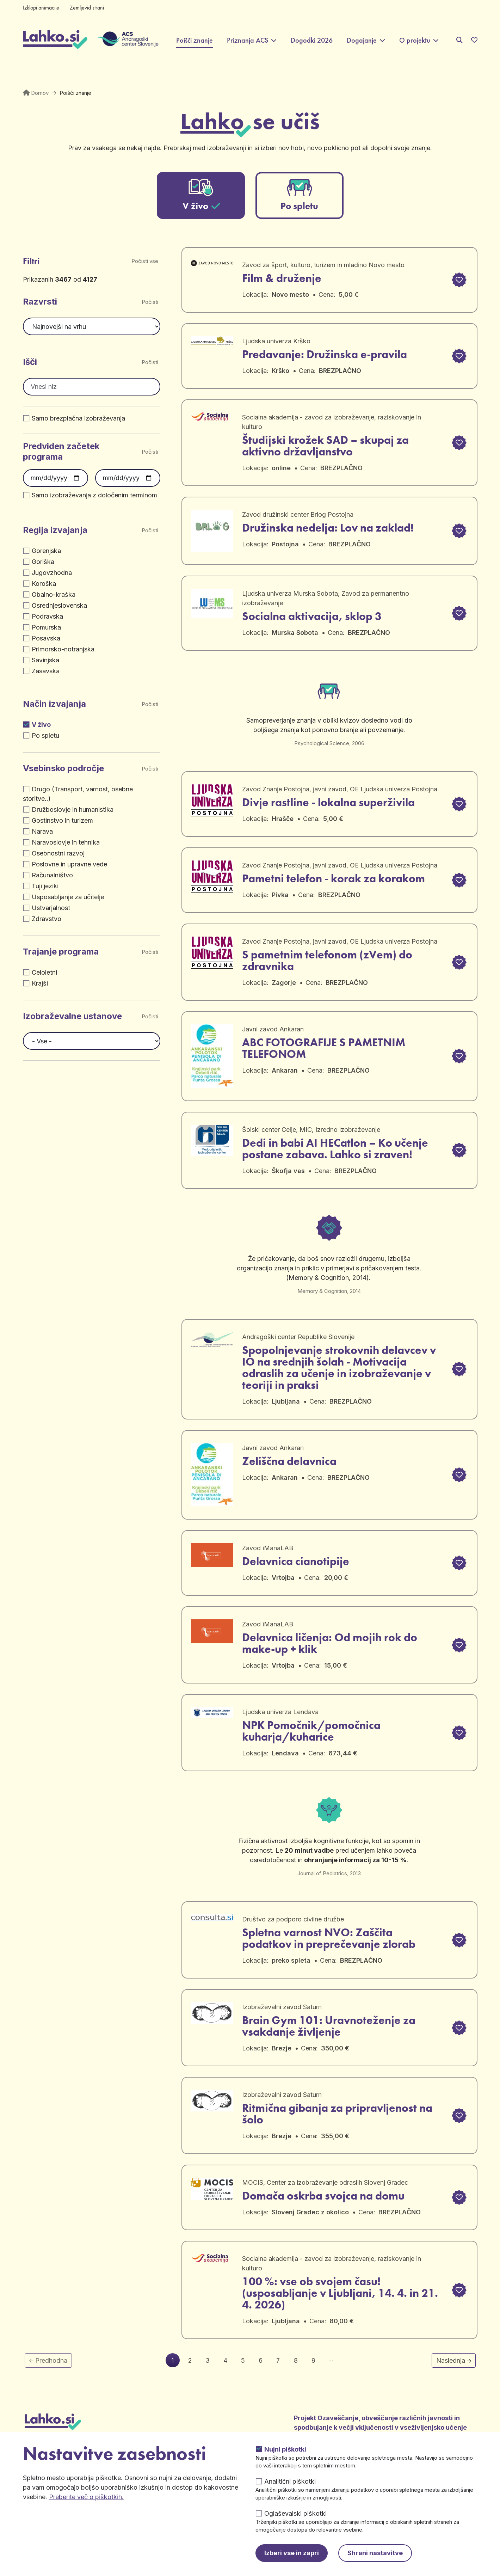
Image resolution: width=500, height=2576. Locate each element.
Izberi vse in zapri (291, 2553)
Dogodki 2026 (312, 40)
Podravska (47, 616)
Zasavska (46, 671)
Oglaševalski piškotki (295, 2513)
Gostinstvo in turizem (62, 820)
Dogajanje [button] (362, 40)
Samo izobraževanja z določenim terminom (94, 495)
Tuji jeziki (45, 886)
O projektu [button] (414, 40)
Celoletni (44, 972)
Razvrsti (40, 301)
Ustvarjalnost (51, 908)
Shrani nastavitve (375, 2553)
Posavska (46, 638)
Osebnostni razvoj (58, 853)
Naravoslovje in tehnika (66, 842)
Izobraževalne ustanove (72, 1016)
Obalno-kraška (53, 594)
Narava (42, 831)
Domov (40, 93)
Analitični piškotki (290, 2481)
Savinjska (45, 660)
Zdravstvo (46, 918)
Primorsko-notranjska (63, 649)
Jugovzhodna (52, 572)
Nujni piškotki (285, 2449)
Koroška (44, 583)
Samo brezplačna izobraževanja (78, 418)
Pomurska (46, 627)
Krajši (40, 983)
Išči (30, 362)
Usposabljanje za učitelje (68, 897)
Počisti (151, 301)
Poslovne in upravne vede (69, 864)
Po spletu (45, 735)
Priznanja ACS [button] (247, 40)
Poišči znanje (194, 40)
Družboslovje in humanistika (72, 809)
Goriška (43, 561)
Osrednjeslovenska (59, 605)
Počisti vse (144, 261)
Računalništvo (52, 875)
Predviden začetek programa (61, 451)
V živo (41, 724)
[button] (457, 280)
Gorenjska (46, 550)
